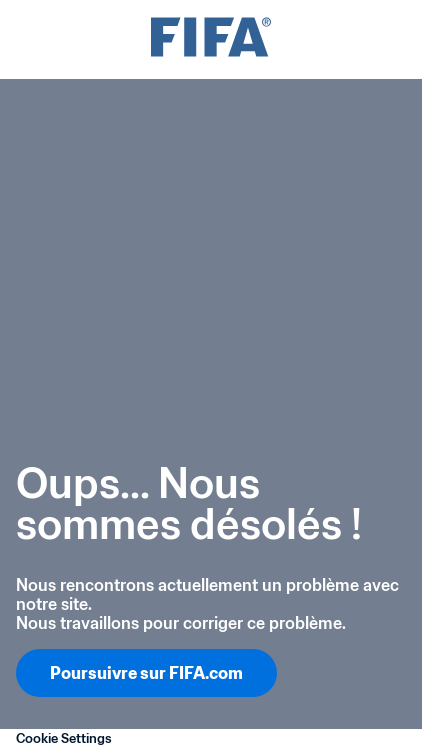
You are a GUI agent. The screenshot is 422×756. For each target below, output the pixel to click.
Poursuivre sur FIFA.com (146, 673)
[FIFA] (211, 39)
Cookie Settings (64, 738)
